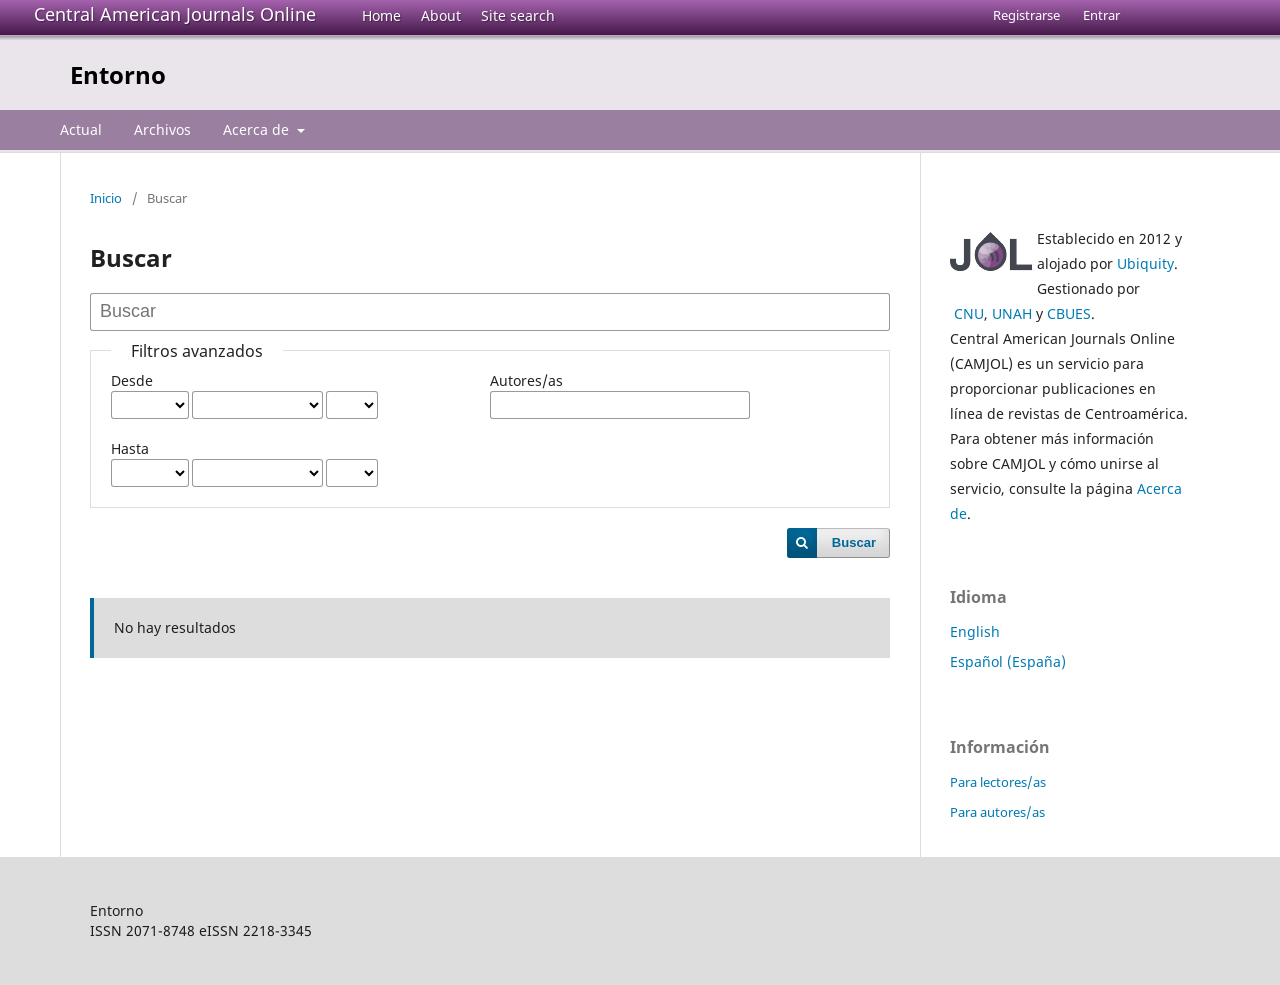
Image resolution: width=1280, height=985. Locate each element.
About (441, 15)
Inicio (106, 198)
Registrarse (1026, 15)
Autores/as (526, 380)
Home (381, 15)
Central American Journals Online (175, 14)
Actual (81, 129)
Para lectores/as (998, 782)
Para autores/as (997, 812)
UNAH (1012, 313)
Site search (518, 15)
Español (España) (1008, 661)
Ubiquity (1145, 263)
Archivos (162, 129)
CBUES (1069, 313)
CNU (969, 313)
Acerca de (258, 129)
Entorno (118, 74)
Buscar (854, 542)
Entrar (1101, 15)
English (975, 631)
